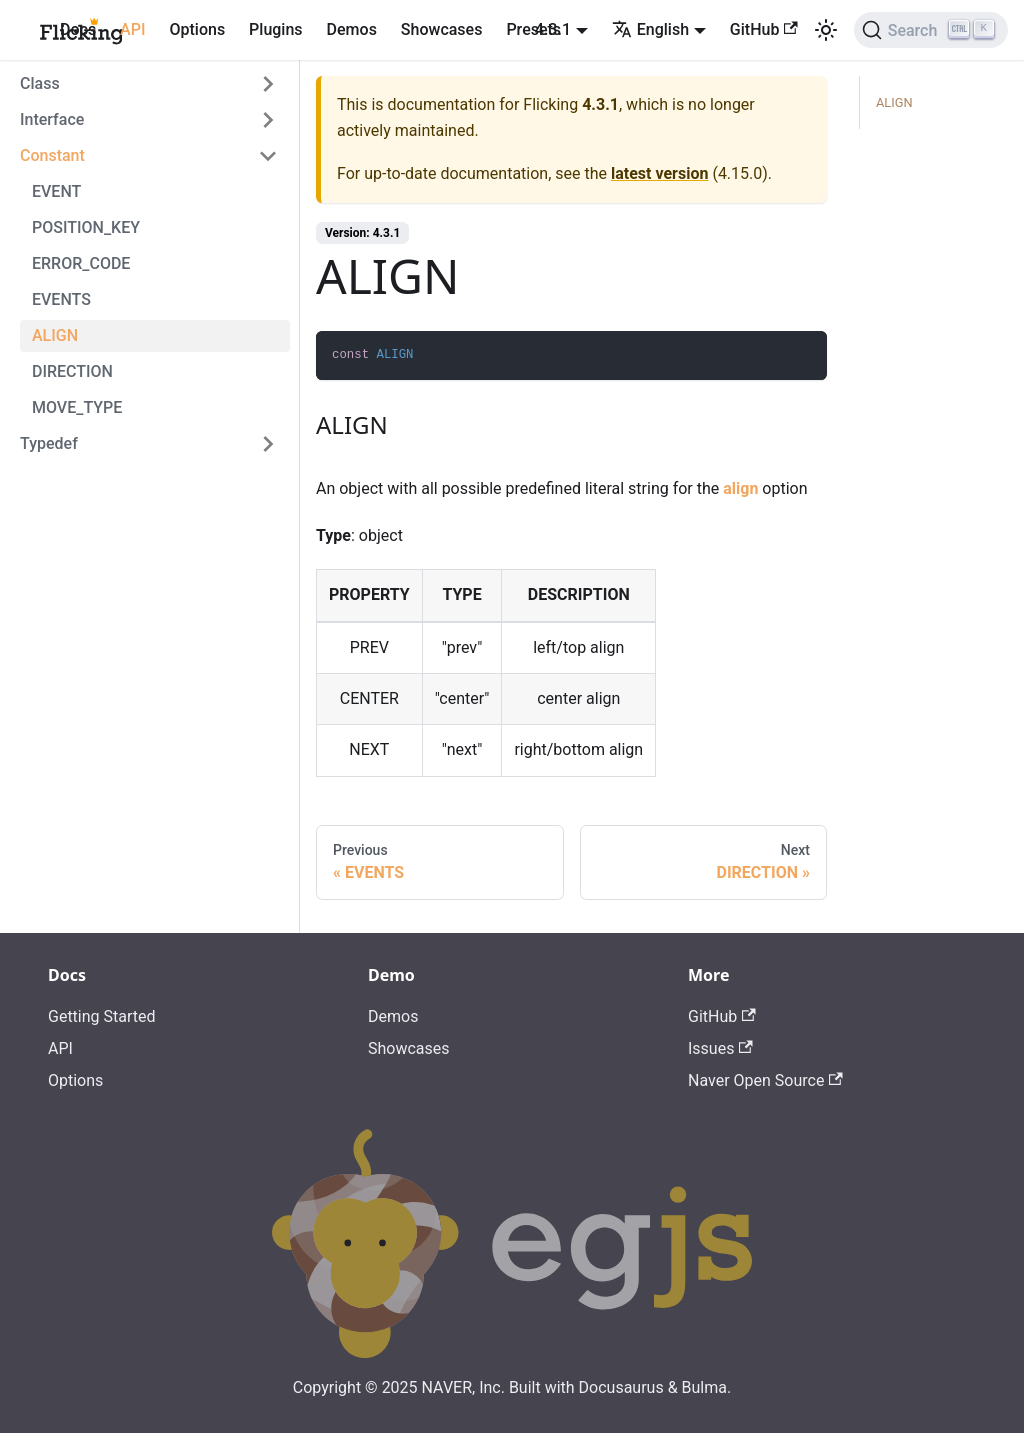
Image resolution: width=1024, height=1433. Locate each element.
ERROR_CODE (81, 263)
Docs (78, 29)
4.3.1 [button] (553, 29)
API (132, 29)
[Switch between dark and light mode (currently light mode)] (826, 30)
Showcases (442, 29)
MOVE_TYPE (77, 407)
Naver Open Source (765, 1080)
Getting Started (102, 1016)
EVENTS (61, 299)
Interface (52, 119)
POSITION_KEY (86, 227)
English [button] (650, 29)
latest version (659, 173)
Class (40, 83)
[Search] (931, 30)
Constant (52, 155)
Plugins (275, 29)
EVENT (56, 191)
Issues (720, 1048)
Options (197, 29)
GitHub (764, 29)
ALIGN (55, 335)
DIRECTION (72, 371)
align (740, 488)
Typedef (49, 443)
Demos (352, 29)
